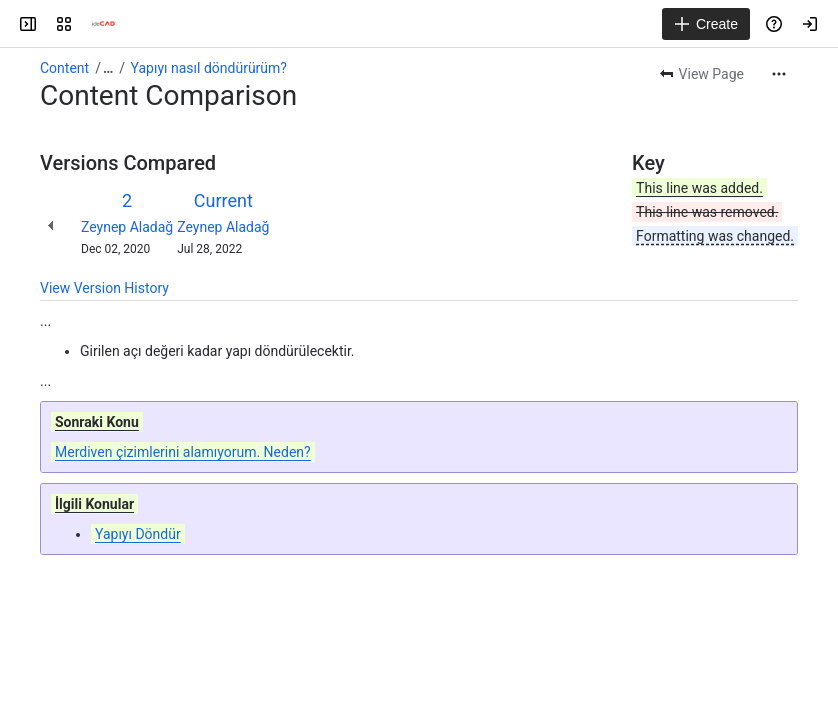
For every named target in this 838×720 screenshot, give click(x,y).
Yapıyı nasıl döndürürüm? (209, 68)
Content (64, 68)
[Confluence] (104, 24)
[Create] (706, 24)
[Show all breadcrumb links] (108, 68)
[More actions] (779, 74)
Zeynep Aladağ (127, 227)
